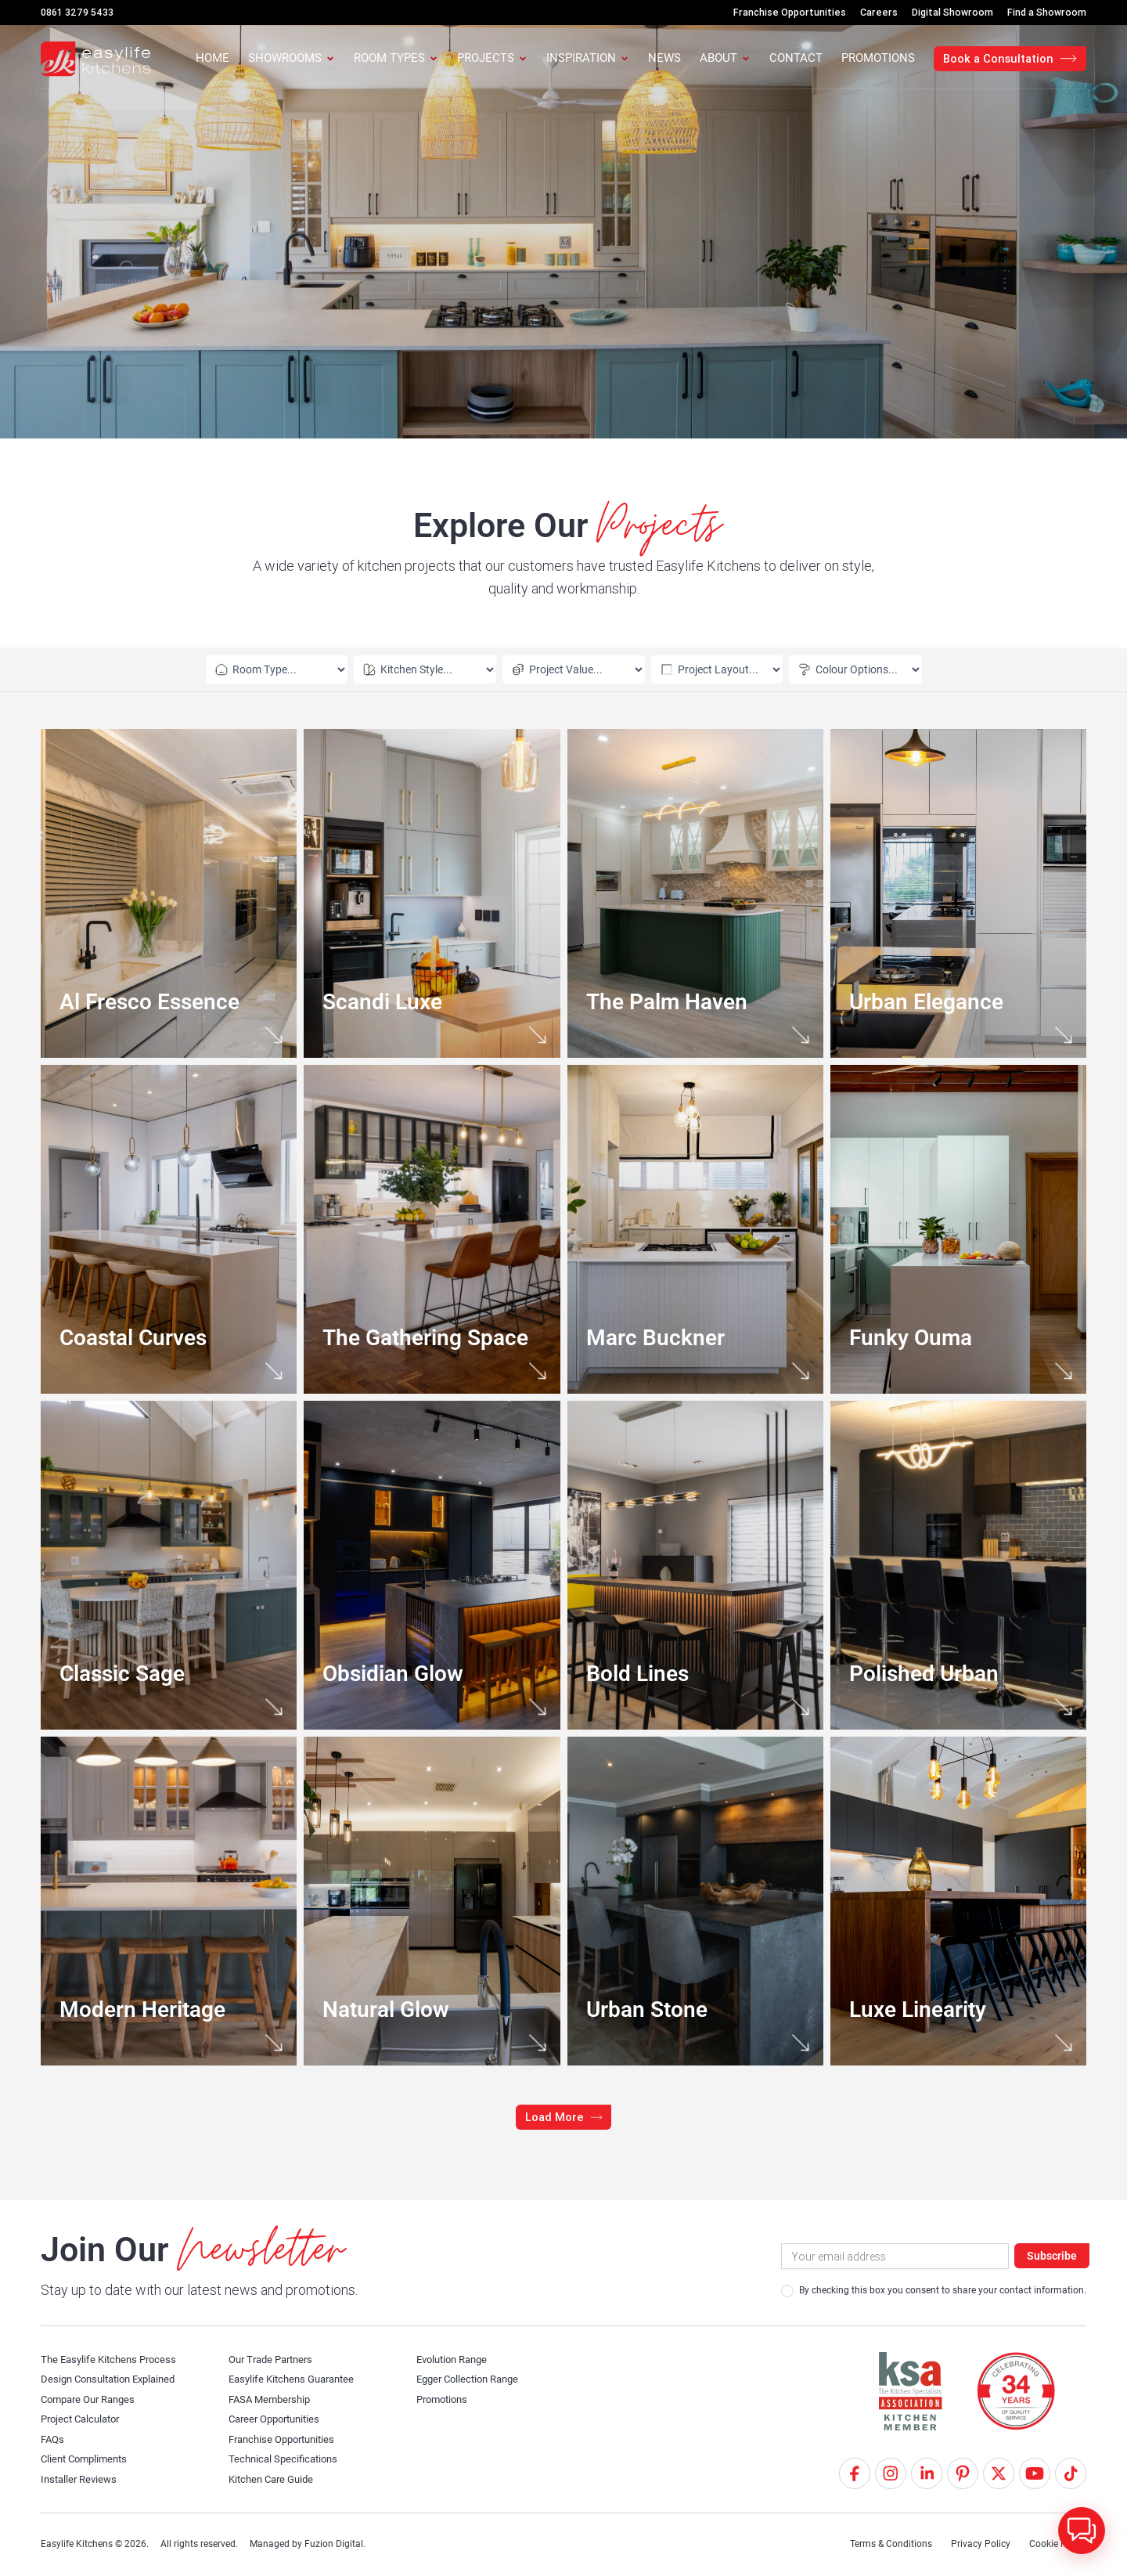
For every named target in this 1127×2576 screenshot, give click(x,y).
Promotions (444, 2399)
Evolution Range (455, 2359)
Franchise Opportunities (287, 2439)
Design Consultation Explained (114, 2378)
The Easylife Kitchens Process (113, 2359)
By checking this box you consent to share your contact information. (933, 2291)
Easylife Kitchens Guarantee (297, 2378)
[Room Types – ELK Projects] (295, 669)
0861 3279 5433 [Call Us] (77, 12)
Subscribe (1052, 2255)
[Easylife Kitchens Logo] (95, 59)
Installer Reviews (81, 2479)
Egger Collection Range (472, 2378)
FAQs (54, 2439)
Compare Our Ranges (93, 2399)
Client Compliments (88, 2458)
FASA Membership (273, 2399)
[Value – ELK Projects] (553, 669)
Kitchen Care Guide (275, 2479)
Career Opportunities (279, 2418)
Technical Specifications (286, 2458)
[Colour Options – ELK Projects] (825, 669)
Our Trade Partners (275, 2359)
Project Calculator (84, 2418)
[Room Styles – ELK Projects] (423, 669)
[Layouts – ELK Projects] (687, 669)
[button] (564, 2117)
